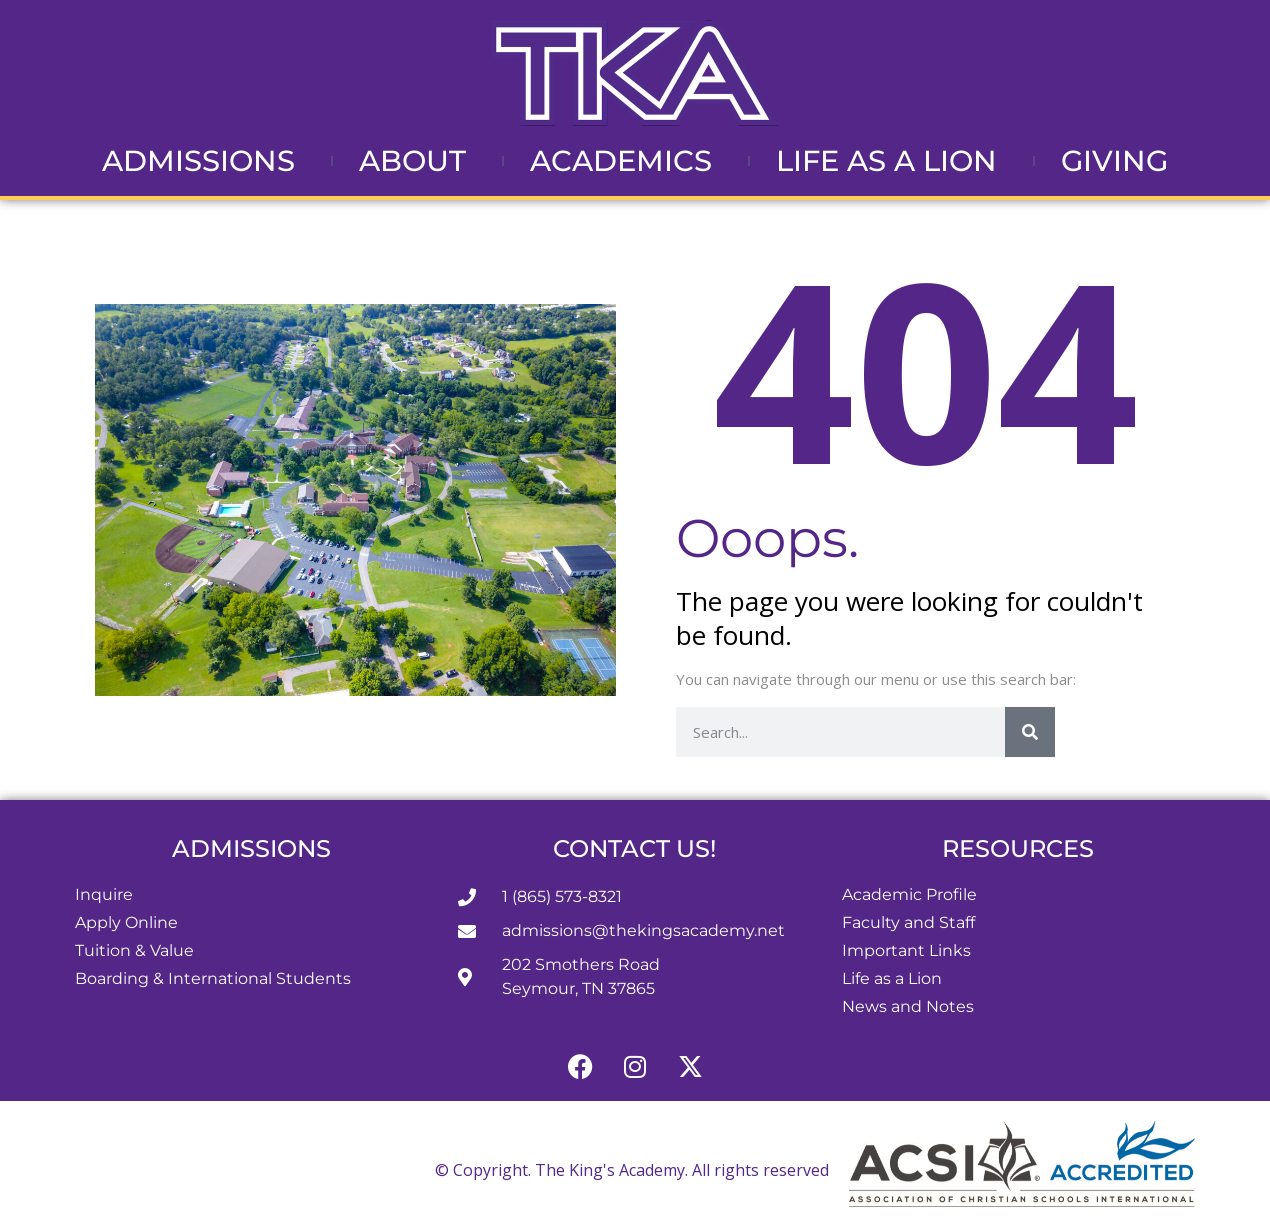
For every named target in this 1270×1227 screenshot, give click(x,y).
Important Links (906, 950)
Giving (1114, 161)
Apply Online (126, 922)
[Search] (1030, 732)
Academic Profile (909, 894)
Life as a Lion (891, 161)
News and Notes (908, 1006)
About (417, 161)
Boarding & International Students (213, 978)
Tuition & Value (134, 950)
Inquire (104, 894)
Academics (626, 161)
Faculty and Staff (908, 922)
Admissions (203, 161)
